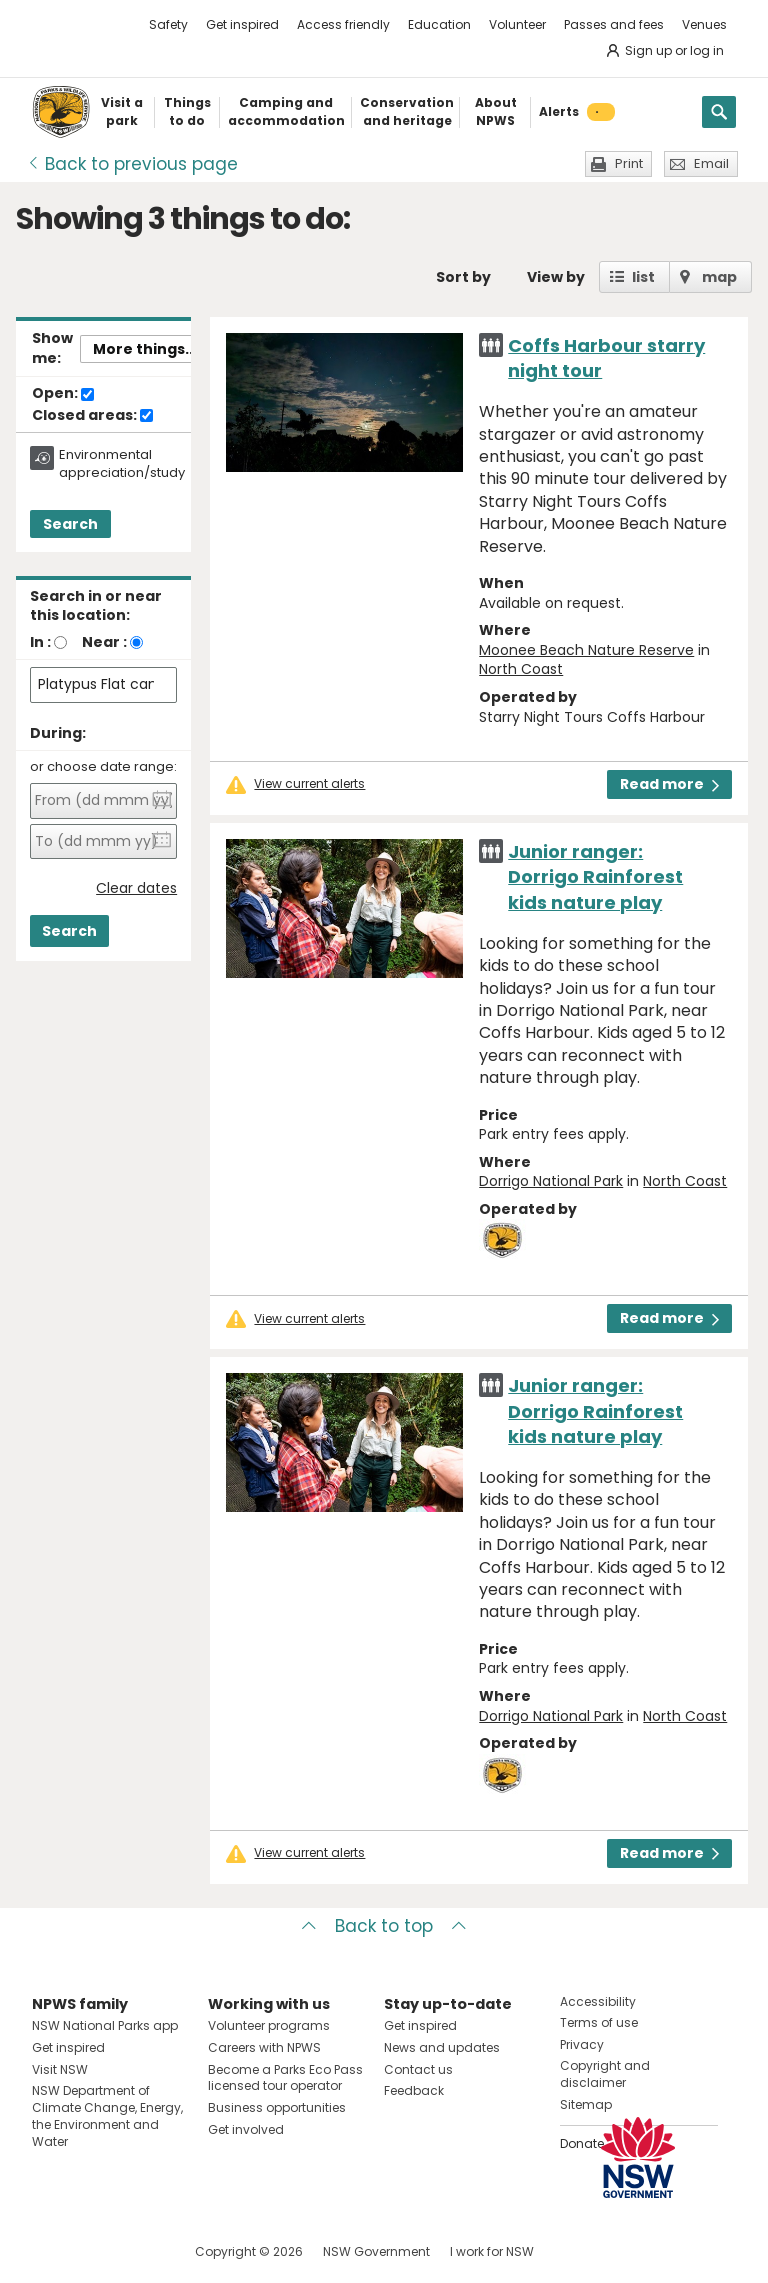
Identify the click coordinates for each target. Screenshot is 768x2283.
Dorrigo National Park (551, 1181)
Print (629, 163)
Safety (168, 24)
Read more (669, 784)
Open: (63, 394)
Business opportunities (277, 2107)
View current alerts (309, 784)
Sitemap (586, 2104)
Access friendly (343, 24)
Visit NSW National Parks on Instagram (93, 2251)
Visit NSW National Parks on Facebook (50, 2251)
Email (711, 163)
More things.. (143, 349)
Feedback (414, 2090)
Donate (582, 2143)
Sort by (463, 277)
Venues (704, 24)
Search (70, 524)
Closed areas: (92, 416)
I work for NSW (492, 2251)
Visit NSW (60, 2069)
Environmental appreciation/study (122, 464)
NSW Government (376, 2251)
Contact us (418, 2069)
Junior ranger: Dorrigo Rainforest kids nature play (595, 876)
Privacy (582, 2044)
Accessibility (598, 2001)
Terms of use (599, 2022)
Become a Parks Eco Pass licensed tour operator (285, 2078)
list (643, 277)
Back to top (384, 1926)
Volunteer (517, 24)
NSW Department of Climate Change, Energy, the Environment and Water (107, 2115)
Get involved (246, 2129)
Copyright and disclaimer (605, 2074)
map (719, 277)
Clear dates (136, 888)
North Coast (521, 669)
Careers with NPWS (264, 2047)
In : (40, 642)
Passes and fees (614, 24)
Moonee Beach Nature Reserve (586, 650)
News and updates (442, 2047)
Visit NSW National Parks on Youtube (136, 2251)
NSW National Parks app (105, 2025)
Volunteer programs (269, 2025)
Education (439, 24)
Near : (104, 642)
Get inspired (242, 24)
